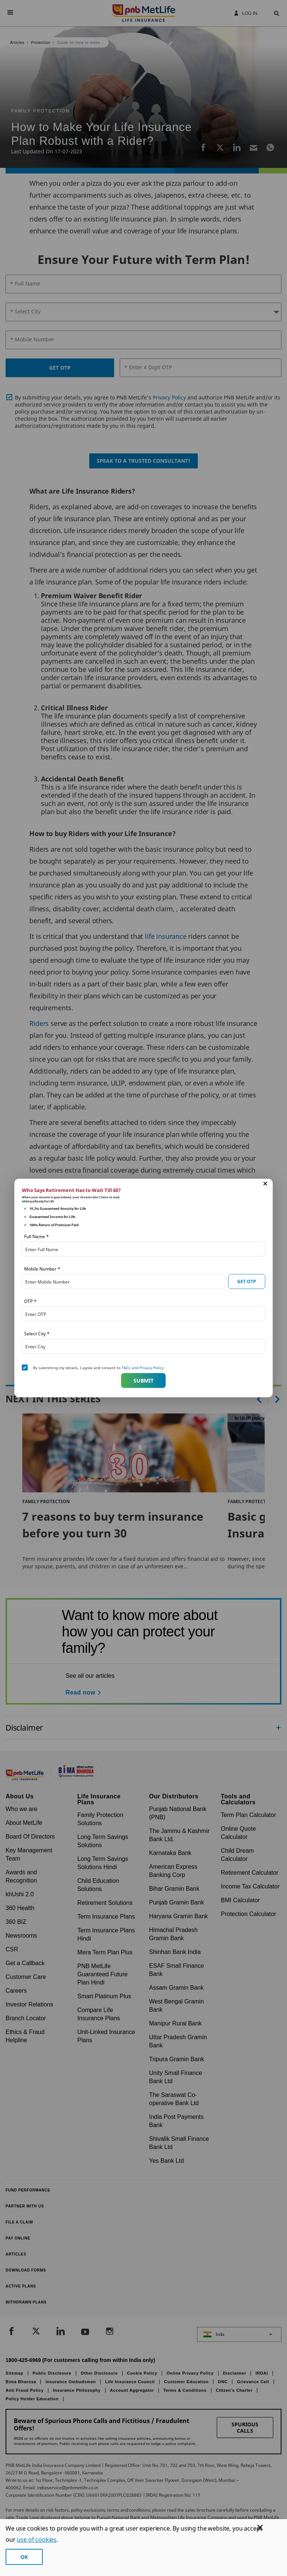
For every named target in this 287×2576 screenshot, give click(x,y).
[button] (265, 1184)
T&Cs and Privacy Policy (143, 1367)
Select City (36, 1333)
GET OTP (246, 1281)
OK (24, 2556)
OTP (30, 1301)
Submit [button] (143, 1380)
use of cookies (37, 2539)
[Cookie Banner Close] (260, 2527)
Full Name (36, 1236)
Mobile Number (42, 1269)
